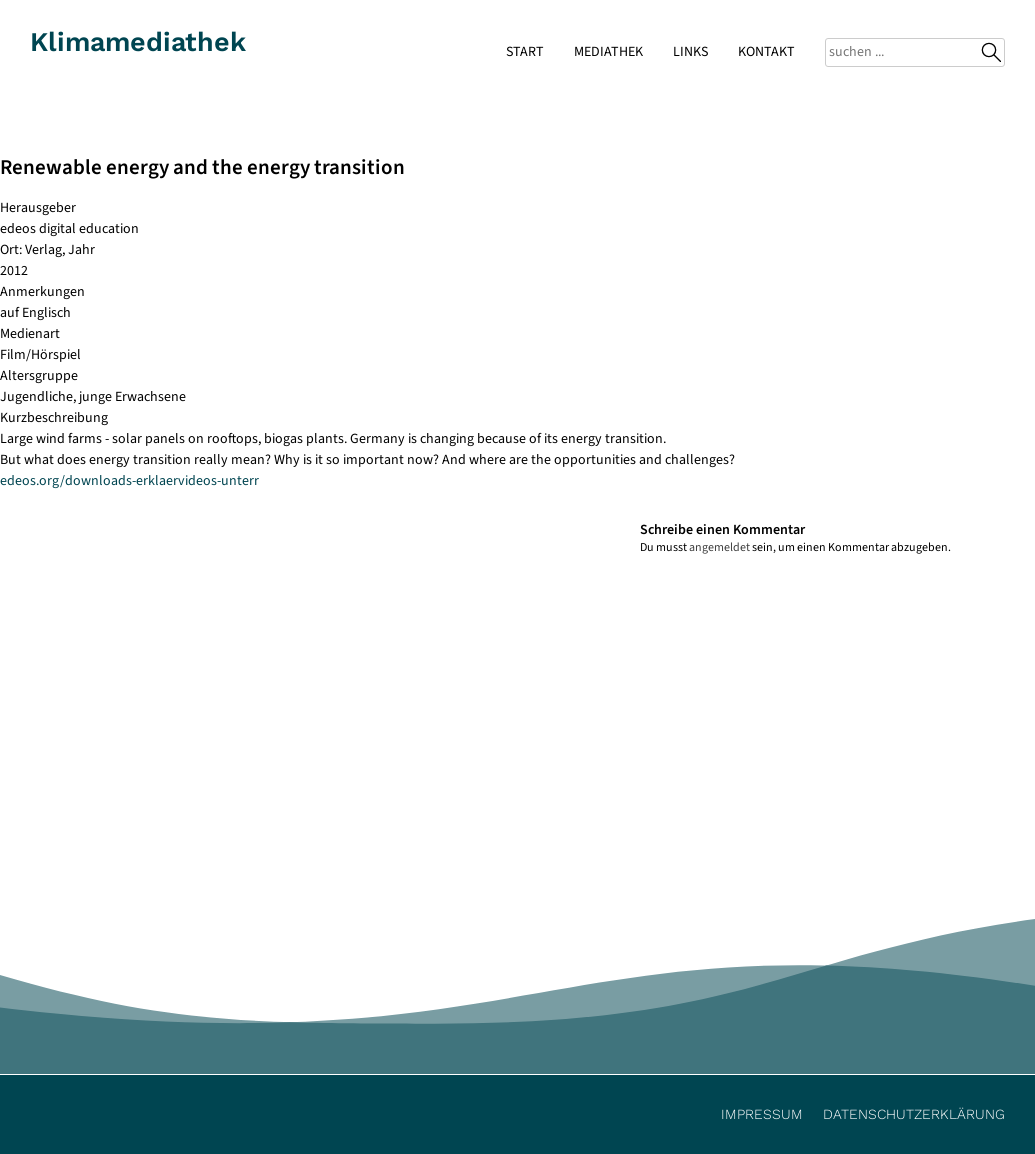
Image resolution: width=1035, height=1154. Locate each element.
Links (690, 52)
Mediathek (608, 52)
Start (525, 52)
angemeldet (719, 547)
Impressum (762, 1114)
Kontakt (766, 52)
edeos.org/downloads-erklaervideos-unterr (129, 481)
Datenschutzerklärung (914, 1114)
